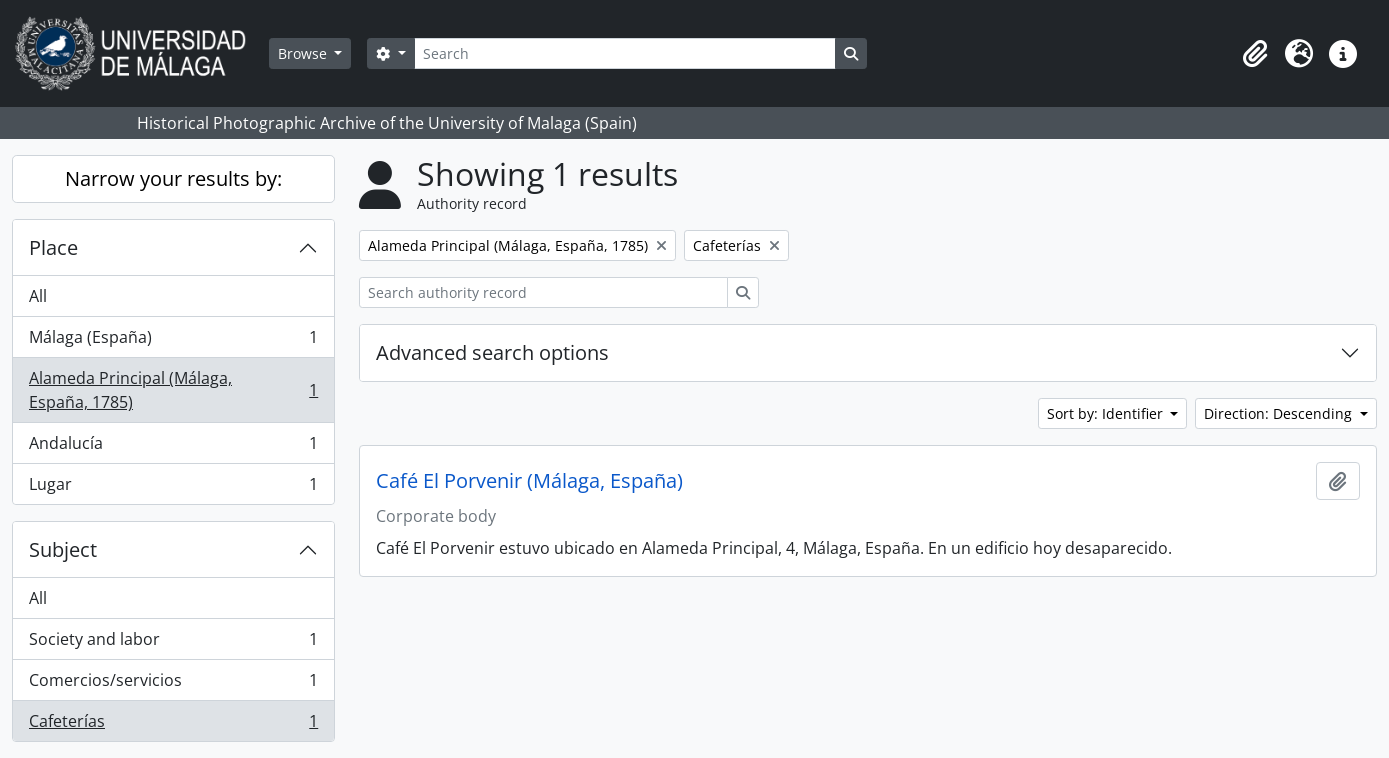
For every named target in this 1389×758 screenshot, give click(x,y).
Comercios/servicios (173, 684)
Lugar (173, 488)
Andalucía (173, 447)
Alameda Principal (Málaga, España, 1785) (173, 390)
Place (53, 247)
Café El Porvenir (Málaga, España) (529, 481)
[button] (1255, 54)
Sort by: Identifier (1107, 413)
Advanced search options (492, 352)
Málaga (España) (173, 341)
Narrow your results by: (173, 178)
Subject (63, 549)
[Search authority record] (543, 292)
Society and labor (173, 643)
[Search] (625, 53)
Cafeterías (173, 725)
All (38, 296)
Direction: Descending (1280, 413)
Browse (304, 53)
